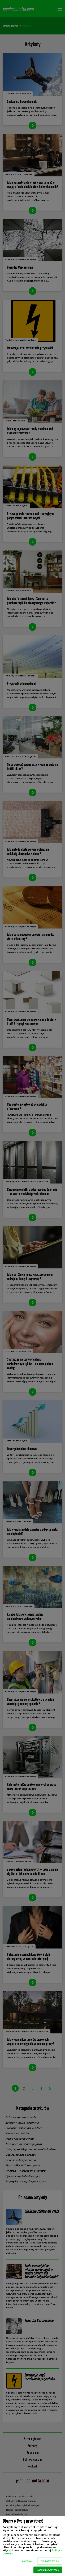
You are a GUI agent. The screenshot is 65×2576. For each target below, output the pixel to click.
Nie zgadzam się (50, 2561)
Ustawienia (26, 2561)
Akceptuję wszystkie (48, 2570)
